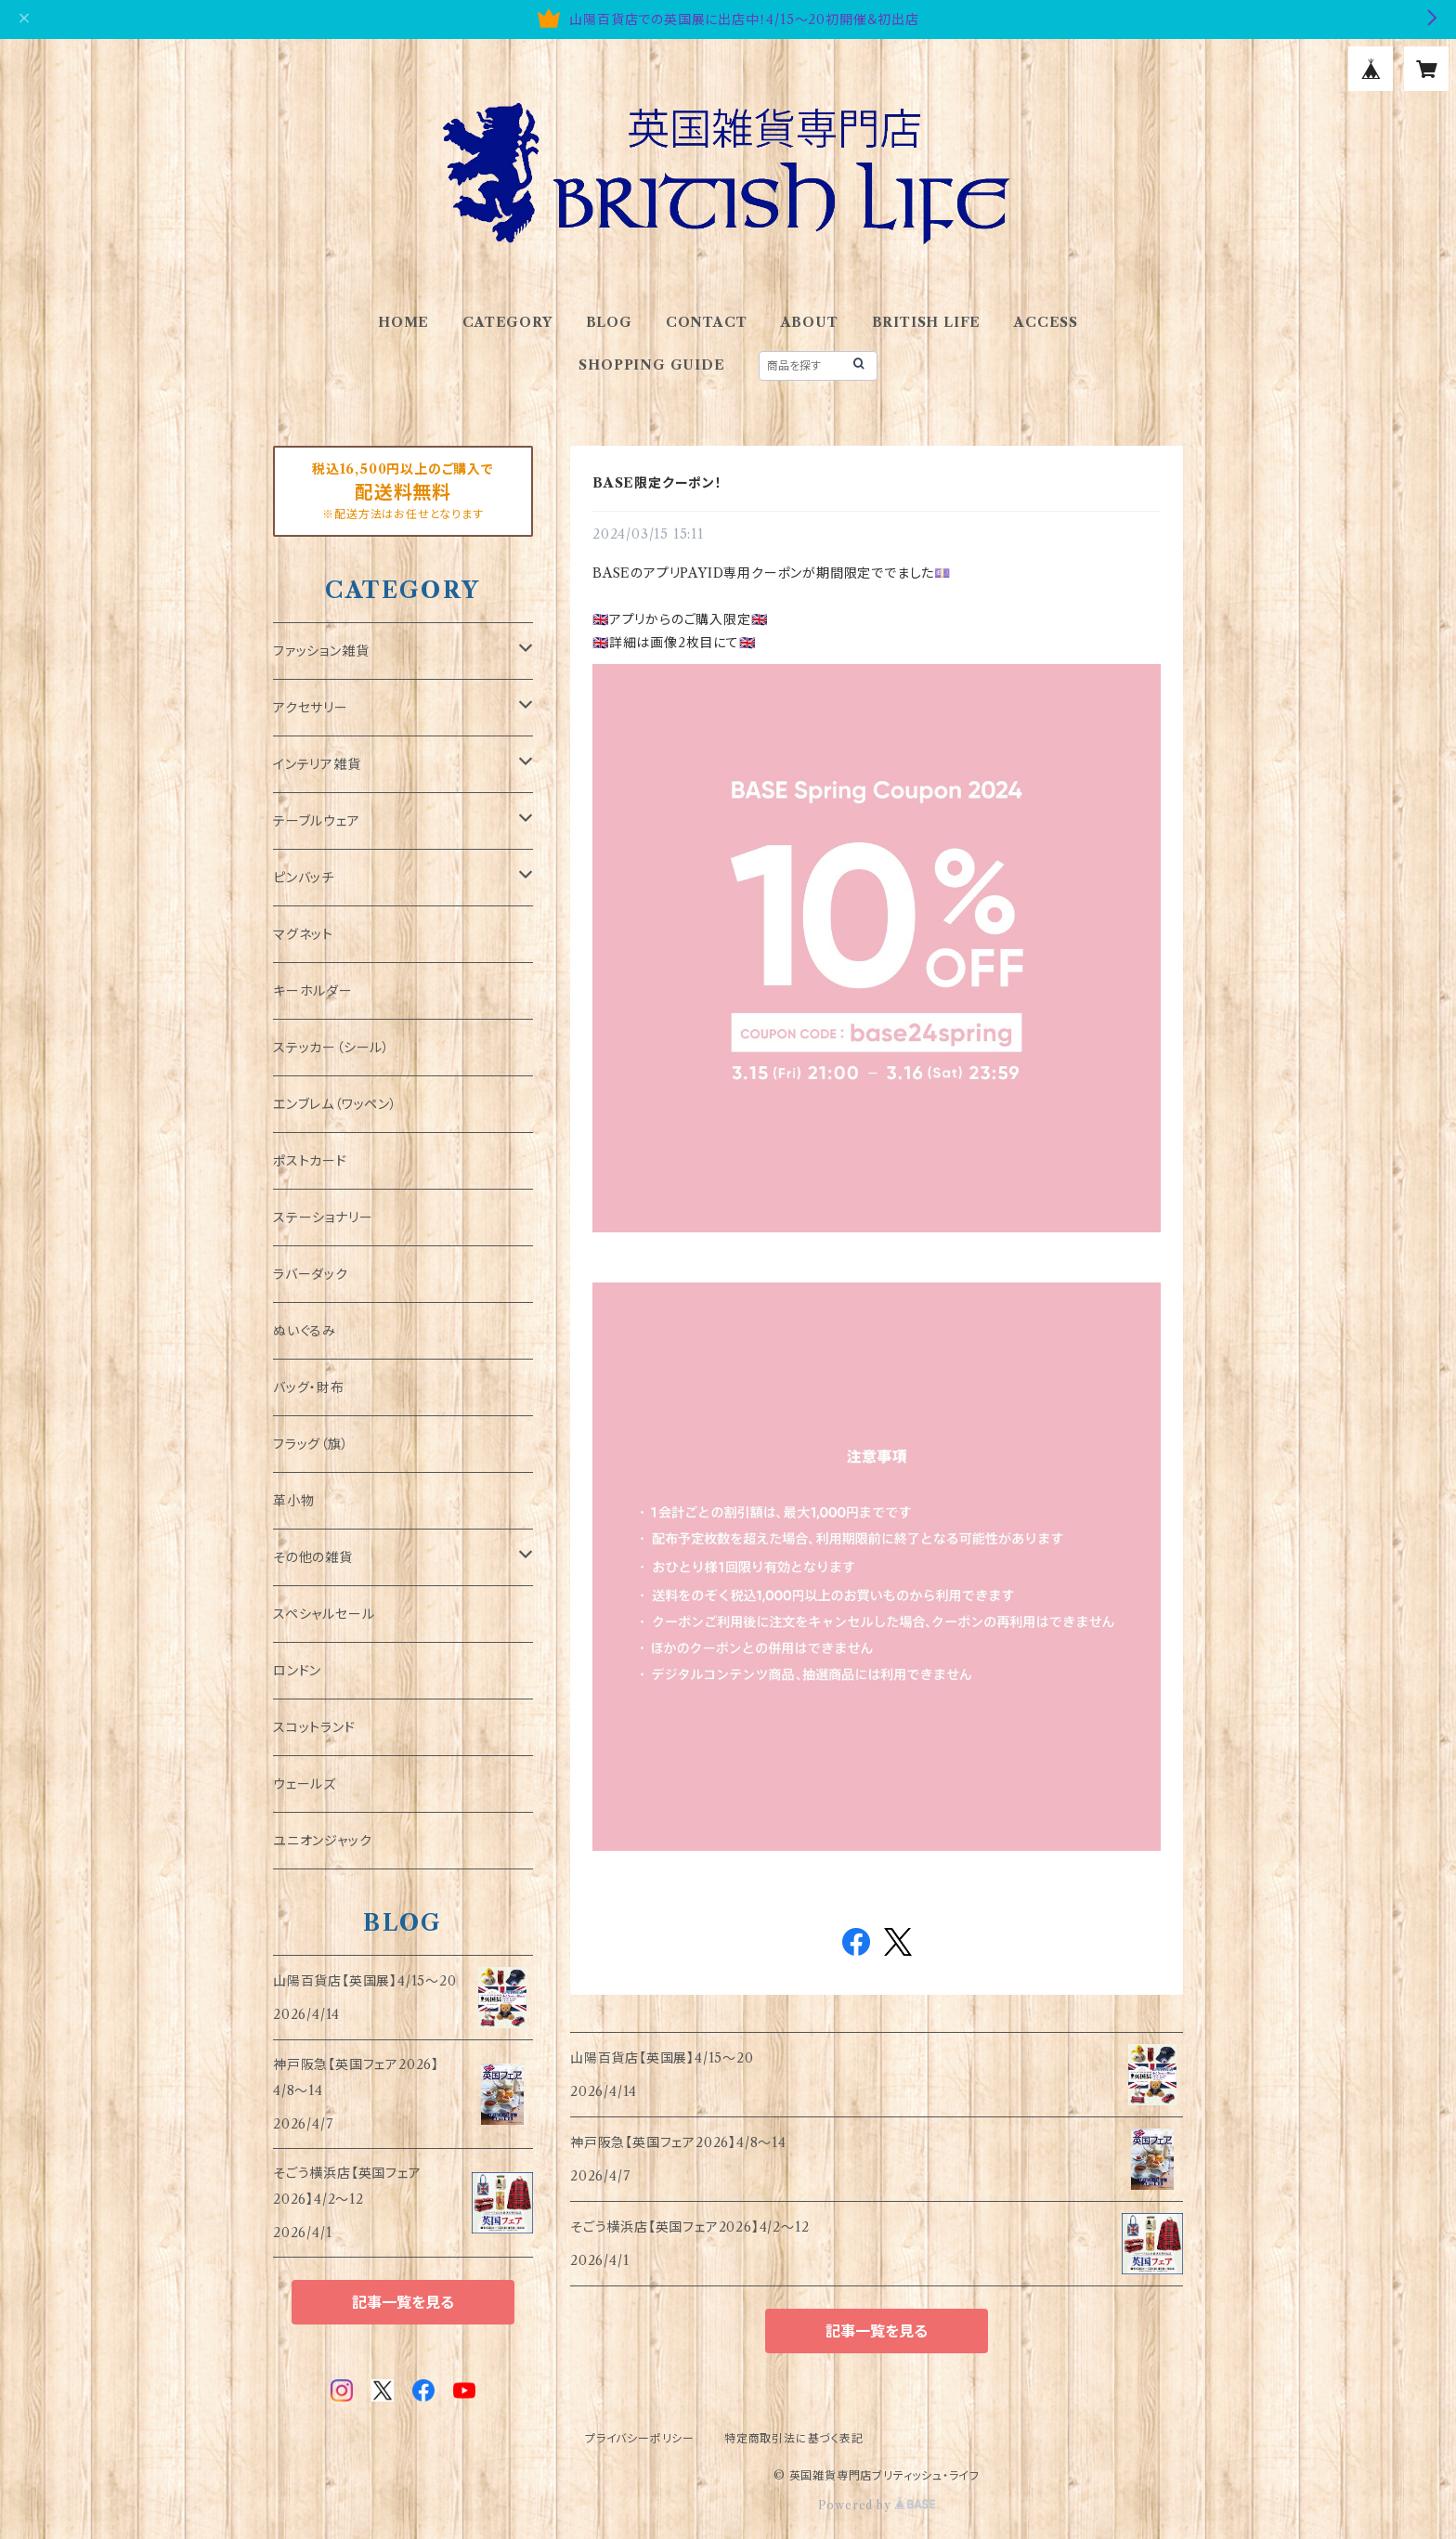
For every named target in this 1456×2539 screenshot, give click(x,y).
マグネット (303, 934)
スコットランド (314, 1727)
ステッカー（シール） (331, 1047)
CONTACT (707, 322)
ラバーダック (310, 1274)
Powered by (877, 2505)
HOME (403, 322)
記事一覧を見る (877, 2331)
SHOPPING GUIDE (651, 365)
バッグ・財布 (308, 1387)
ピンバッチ (303, 877)
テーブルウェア (316, 821)
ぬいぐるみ (304, 1330)
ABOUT (809, 322)
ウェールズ (304, 1784)
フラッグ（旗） (311, 1444)
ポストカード (310, 1160)
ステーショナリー (322, 1217)
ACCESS (1046, 322)
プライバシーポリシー (640, 2438)
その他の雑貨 (313, 1557)
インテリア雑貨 (317, 764)
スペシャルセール (323, 1614)
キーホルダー (313, 991)
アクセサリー (310, 707)
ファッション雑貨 (321, 651)
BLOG (609, 322)
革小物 (293, 1500)
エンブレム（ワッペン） (335, 1104)
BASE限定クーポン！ (657, 483)
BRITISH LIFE (927, 322)
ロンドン (297, 1670)
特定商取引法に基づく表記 (794, 2438)
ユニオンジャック (322, 1840)
